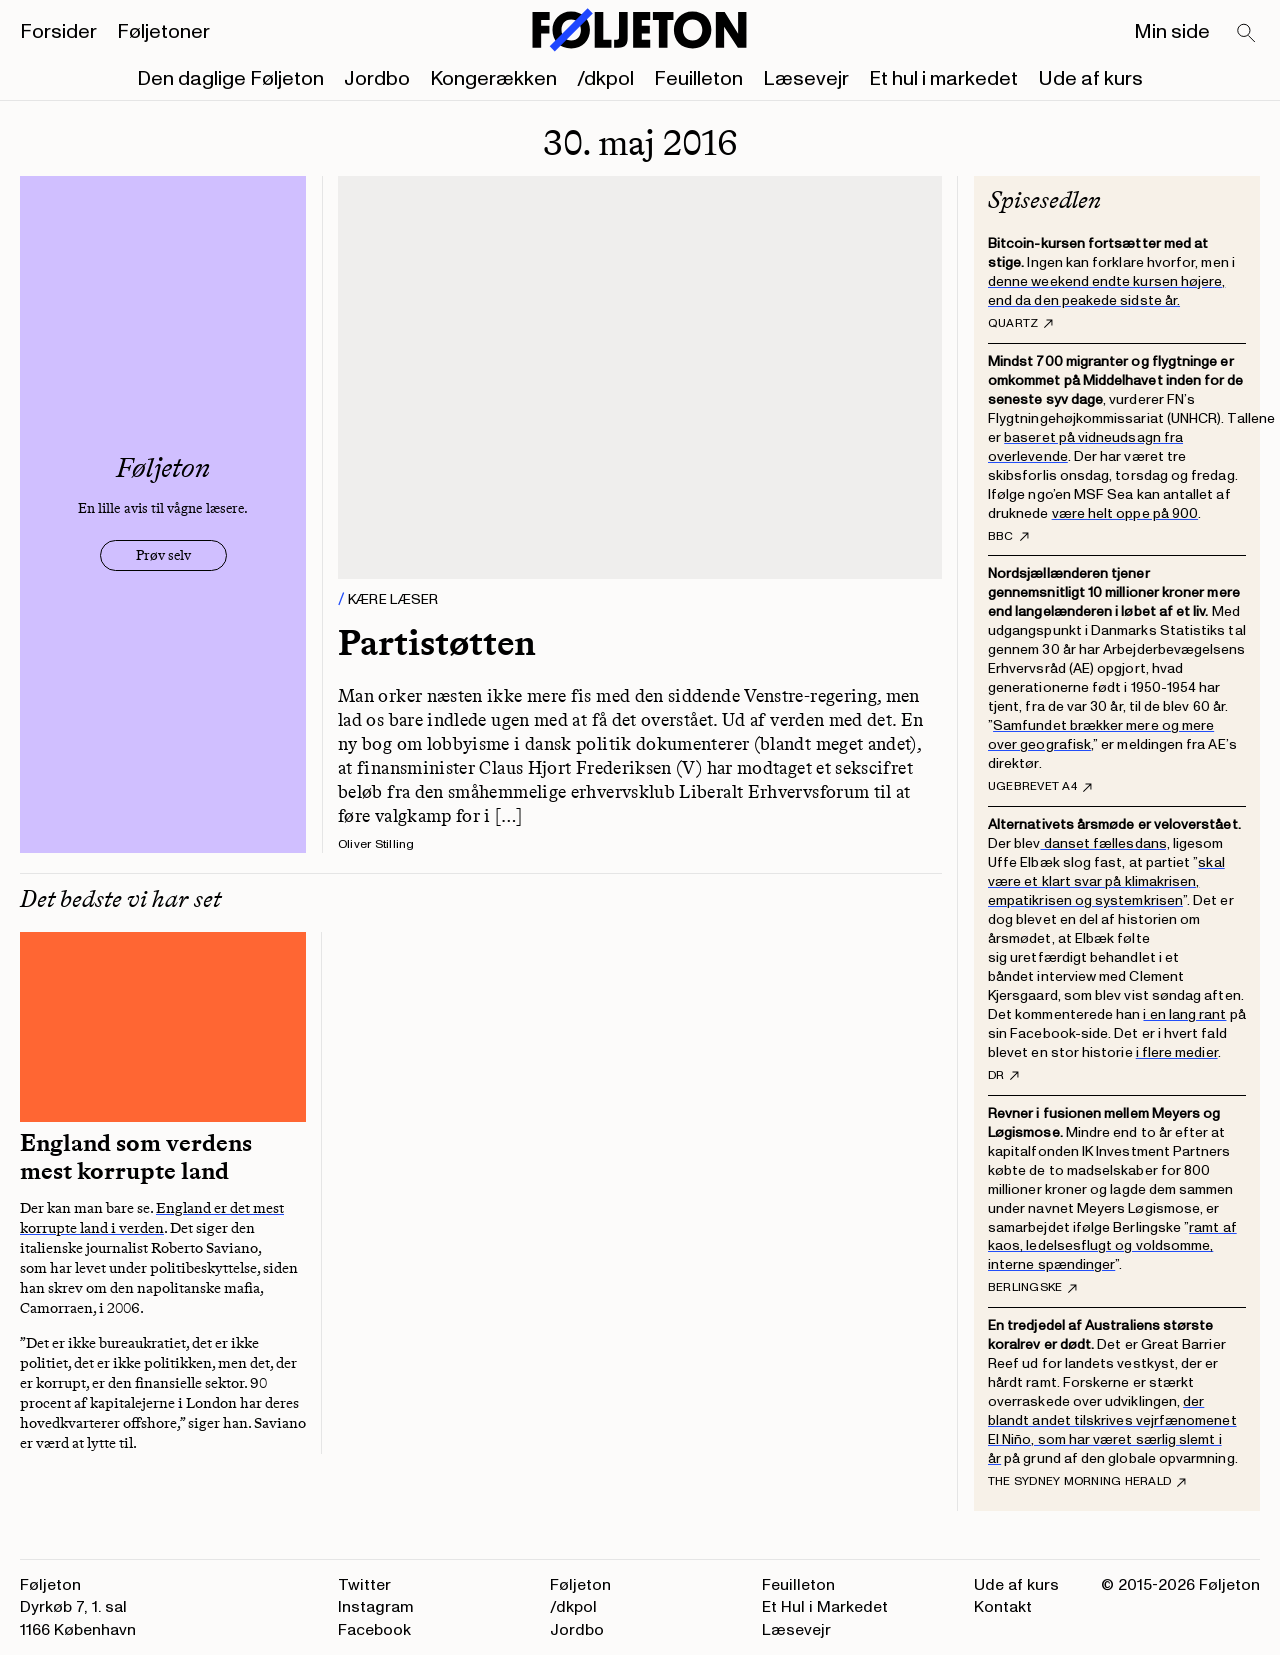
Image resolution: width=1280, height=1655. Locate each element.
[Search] (1247, 34)
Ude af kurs (1090, 79)
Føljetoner (163, 32)
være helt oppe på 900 (1125, 513)
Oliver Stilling (376, 844)
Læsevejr (806, 79)
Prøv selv (163, 555)
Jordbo (377, 79)
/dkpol (605, 79)
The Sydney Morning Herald (1087, 1482)
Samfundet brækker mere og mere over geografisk (1101, 735)
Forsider (58, 32)
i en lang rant (1184, 1014)
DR (1003, 1076)
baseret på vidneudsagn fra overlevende (1085, 447)
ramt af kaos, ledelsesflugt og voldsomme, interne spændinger (1112, 1246)
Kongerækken (493, 79)
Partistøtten (437, 642)
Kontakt (1003, 1607)
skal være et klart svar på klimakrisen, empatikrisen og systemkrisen (1106, 881)
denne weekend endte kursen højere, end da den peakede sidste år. (1106, 291)
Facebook (374, 1630)
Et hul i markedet (943, 79)
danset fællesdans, (1105, 843)
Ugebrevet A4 (1040, 787)
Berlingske (1032, 1288)
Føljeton (580, 1585)
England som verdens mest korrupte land (136, 1157)
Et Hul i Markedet (825, 1607)
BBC (1008, 537)
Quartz (1020, 324)
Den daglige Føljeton (230, 79)
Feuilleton (698, 79)
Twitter (364, 1585)
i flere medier (1177, 1052)
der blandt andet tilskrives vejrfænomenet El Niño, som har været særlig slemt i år (1112, 1430)
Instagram (376, 1607)
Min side (1172, 32)
